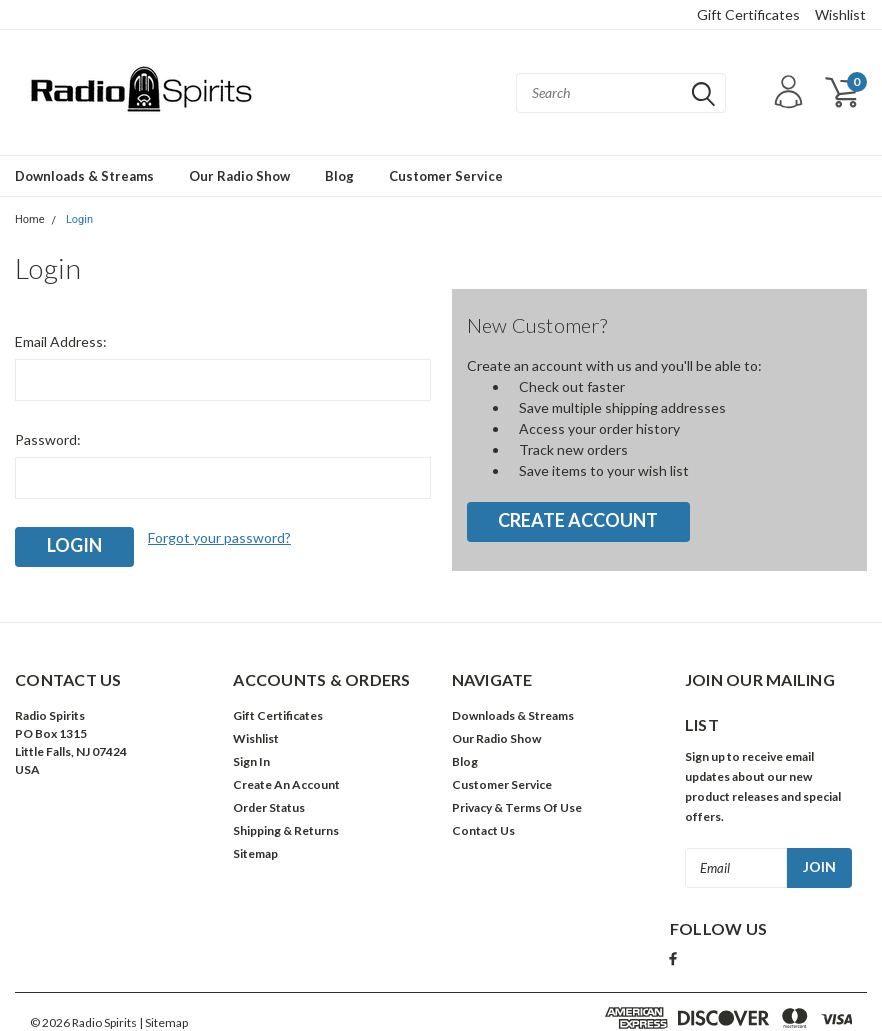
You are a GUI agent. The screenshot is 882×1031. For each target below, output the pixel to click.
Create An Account (286, 784)
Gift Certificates (748, 14)
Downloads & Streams (84, 176)
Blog (339, 176)
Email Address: (61, 341)
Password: (48, 439)
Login (79, 219)
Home (30, 219)
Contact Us (483, 830)
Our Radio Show (239, 176)
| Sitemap (163, 1022)
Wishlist (840, 14)
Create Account (578, 520)
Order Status (269, 807)
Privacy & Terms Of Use (517, 807)
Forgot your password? (219, 537)
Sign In (251, 761)
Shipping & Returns (286, 830)
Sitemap (255, 853)
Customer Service (446, 176)
